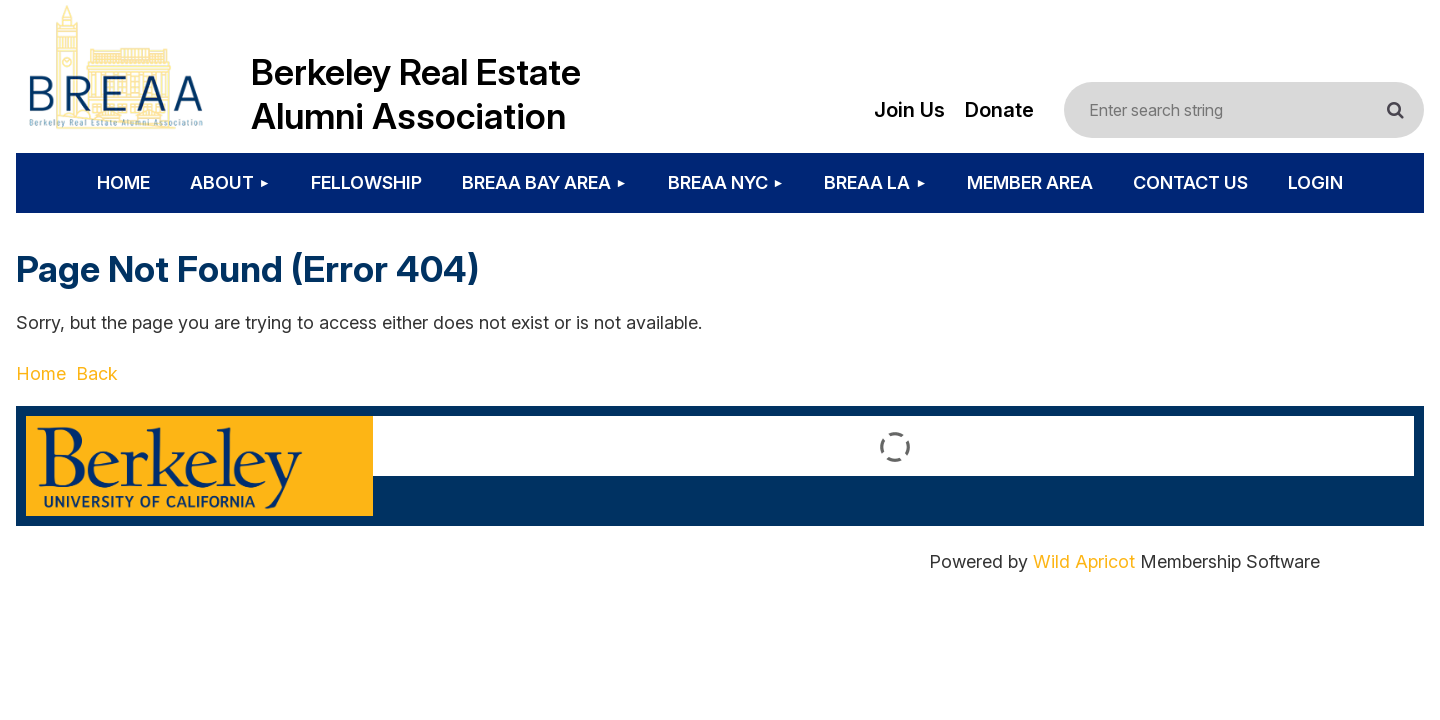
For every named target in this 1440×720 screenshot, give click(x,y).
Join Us (909, 110)
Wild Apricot (1084, 561)
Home (41, 373)
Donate (999, 110)
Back (97, 373)
